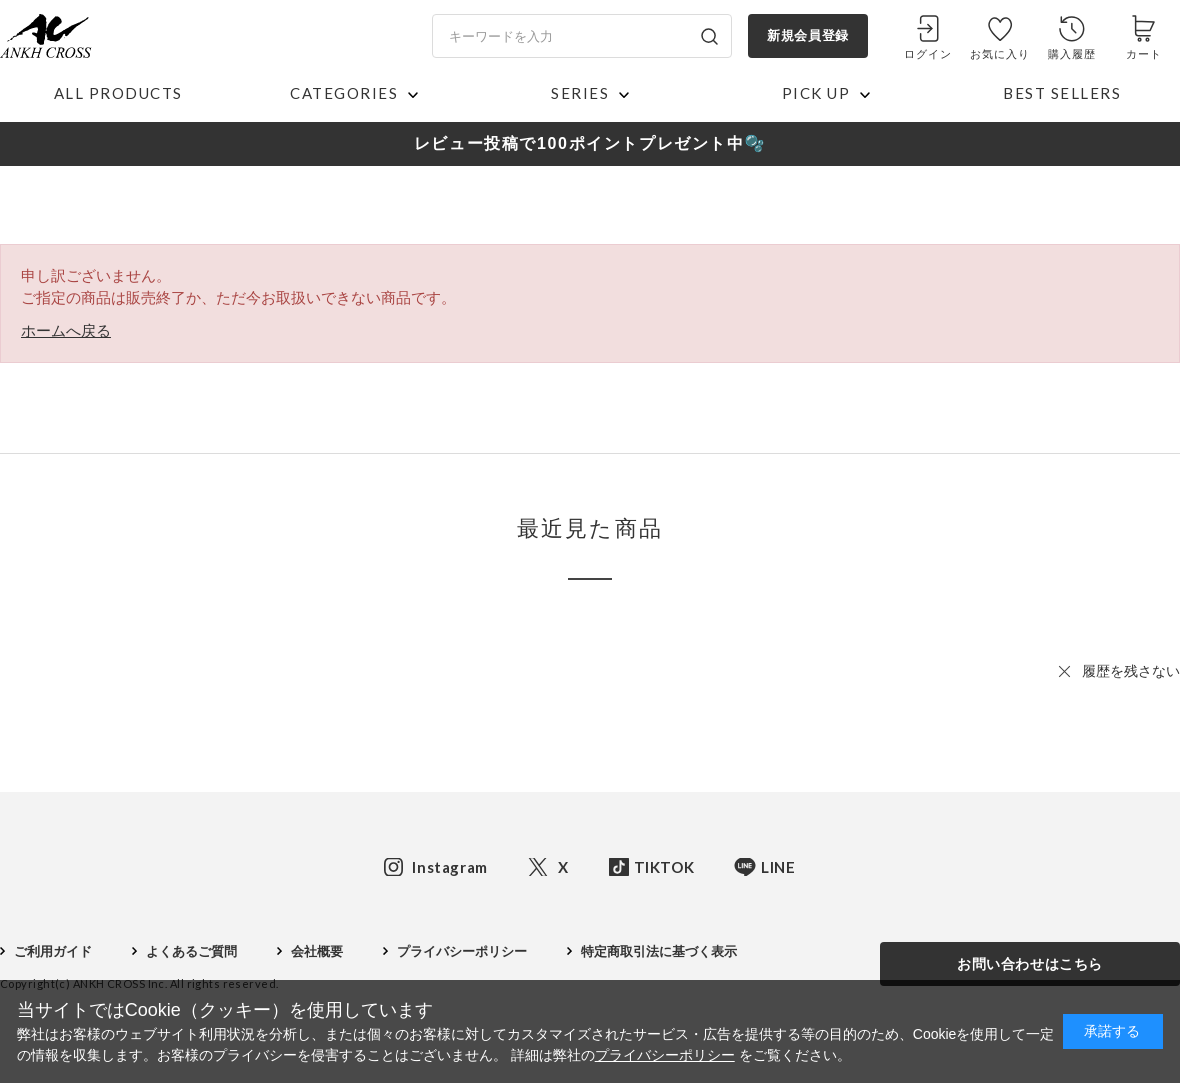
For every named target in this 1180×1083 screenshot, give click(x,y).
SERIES (580, 93)
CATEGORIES (344, 93)
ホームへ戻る (66, 330)
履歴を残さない (1131, 671)
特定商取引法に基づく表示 (659, 951)
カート (1144, 54)
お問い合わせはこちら (1030, 964)
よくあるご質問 (191, 951)
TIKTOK (664, 867)
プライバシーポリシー (462, 951)
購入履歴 (1072, 54)
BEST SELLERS (1062, 93)
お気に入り (1000, 54)
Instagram (449, 867)
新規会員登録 (807, 35)
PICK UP (816, 93)
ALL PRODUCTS (118, 93)
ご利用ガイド (53, 951)
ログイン (928, 54)
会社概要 (317, 951)
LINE (778, 867)
